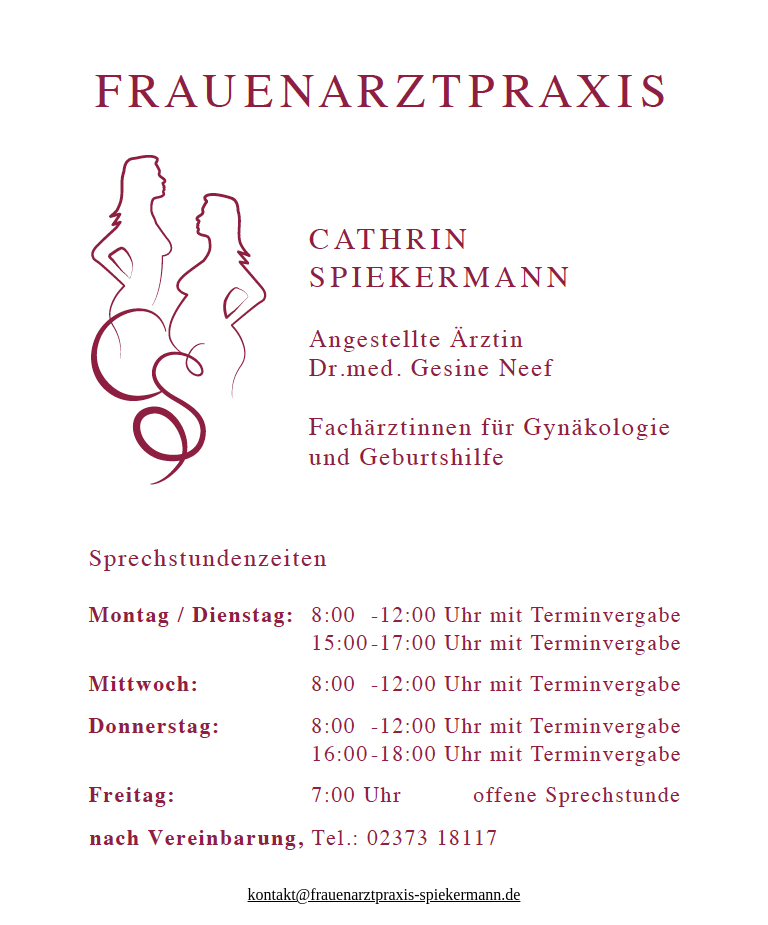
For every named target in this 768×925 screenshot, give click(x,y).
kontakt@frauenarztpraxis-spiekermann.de (384, 894)
